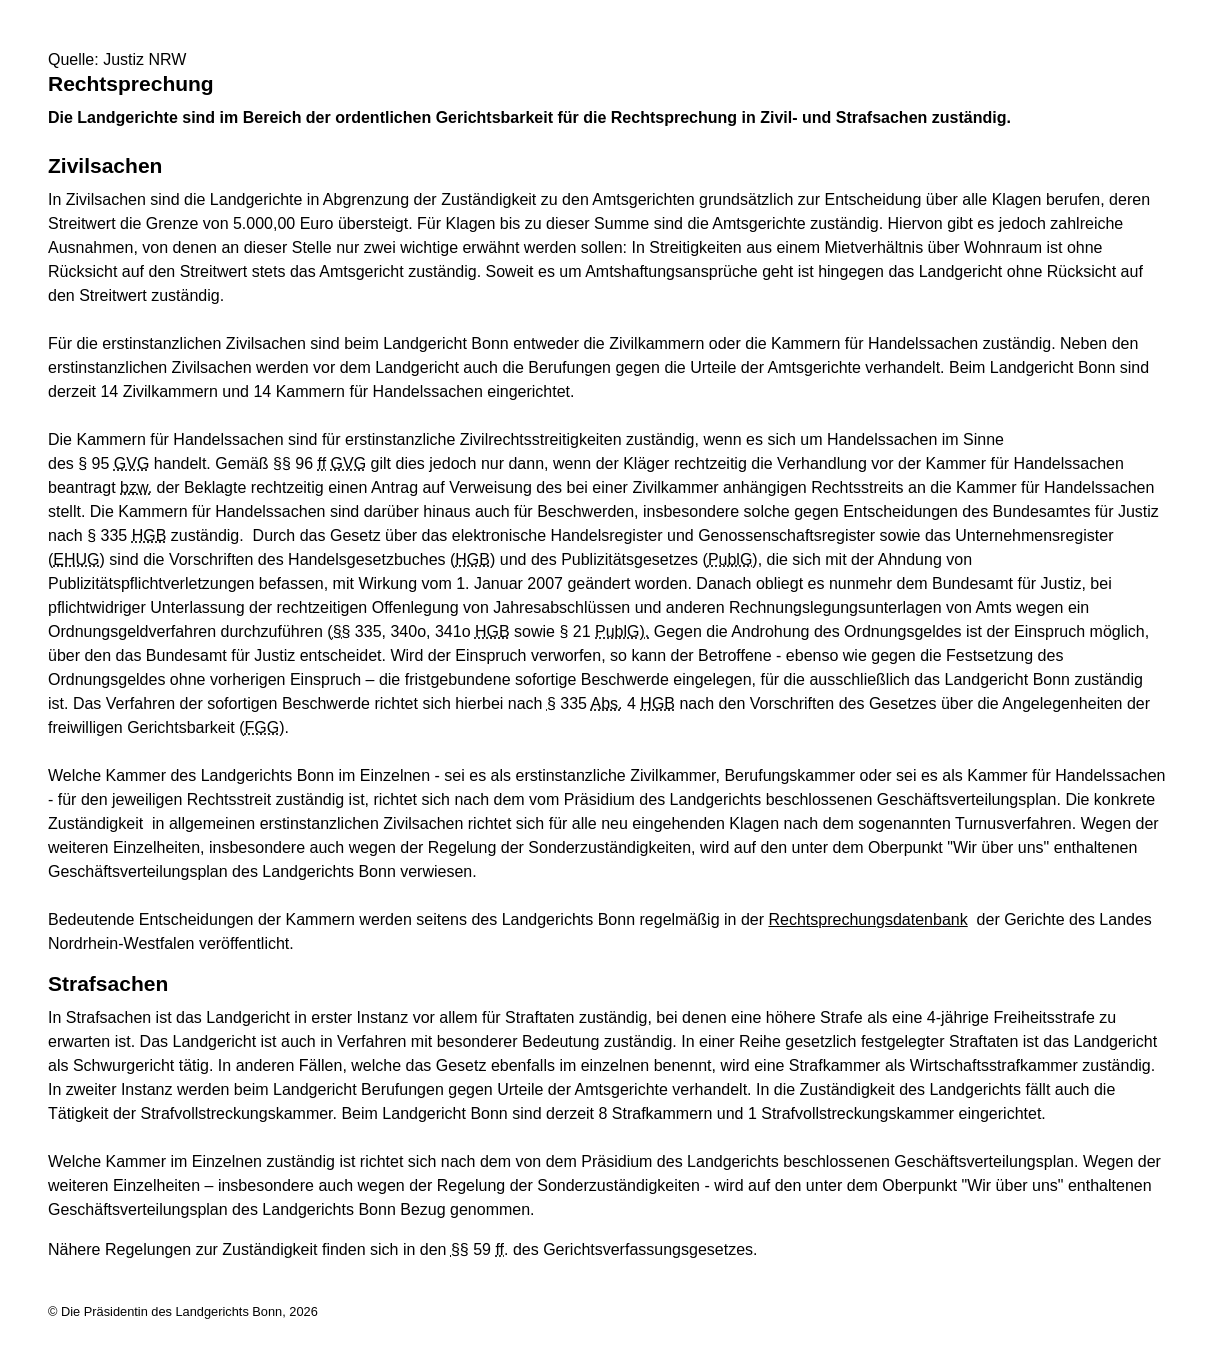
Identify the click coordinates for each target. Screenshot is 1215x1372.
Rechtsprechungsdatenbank (867, 919)
